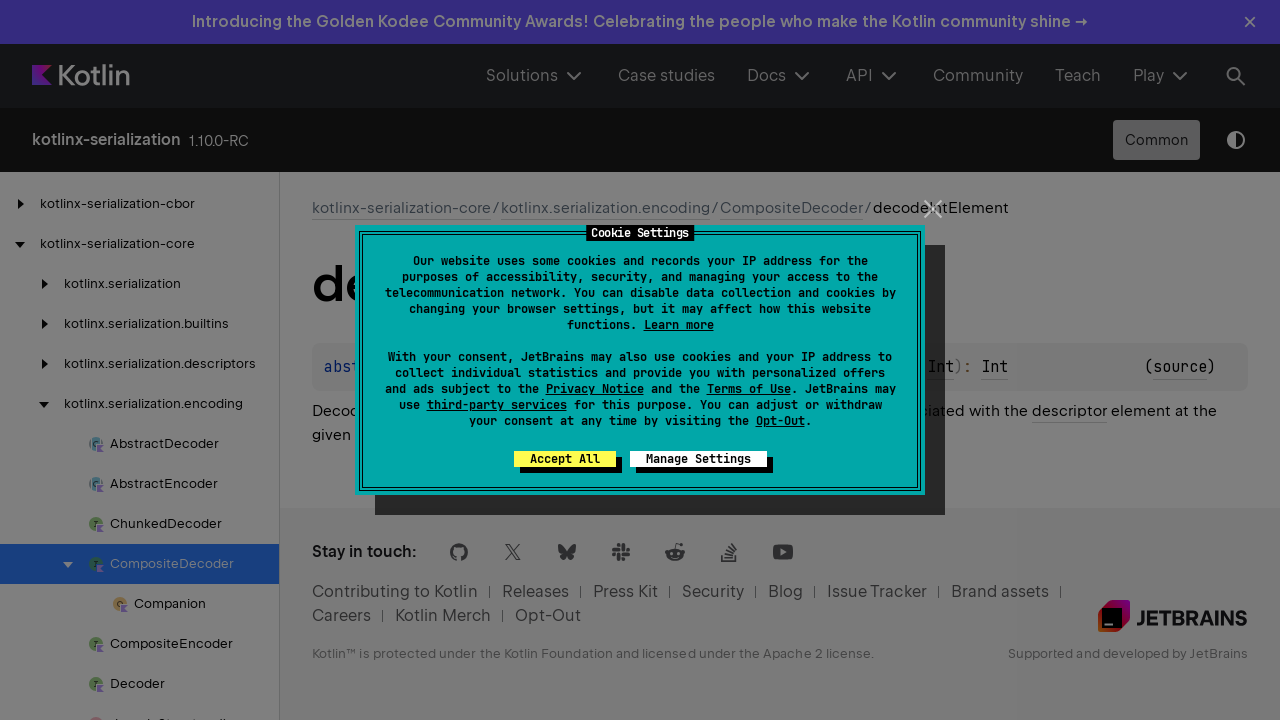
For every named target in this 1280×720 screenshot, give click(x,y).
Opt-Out (780, 421)
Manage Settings (698, 459)
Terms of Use (749, 389)
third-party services (497, 405)
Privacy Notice (595, 389)
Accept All (565, 459)
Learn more (679, 325)
